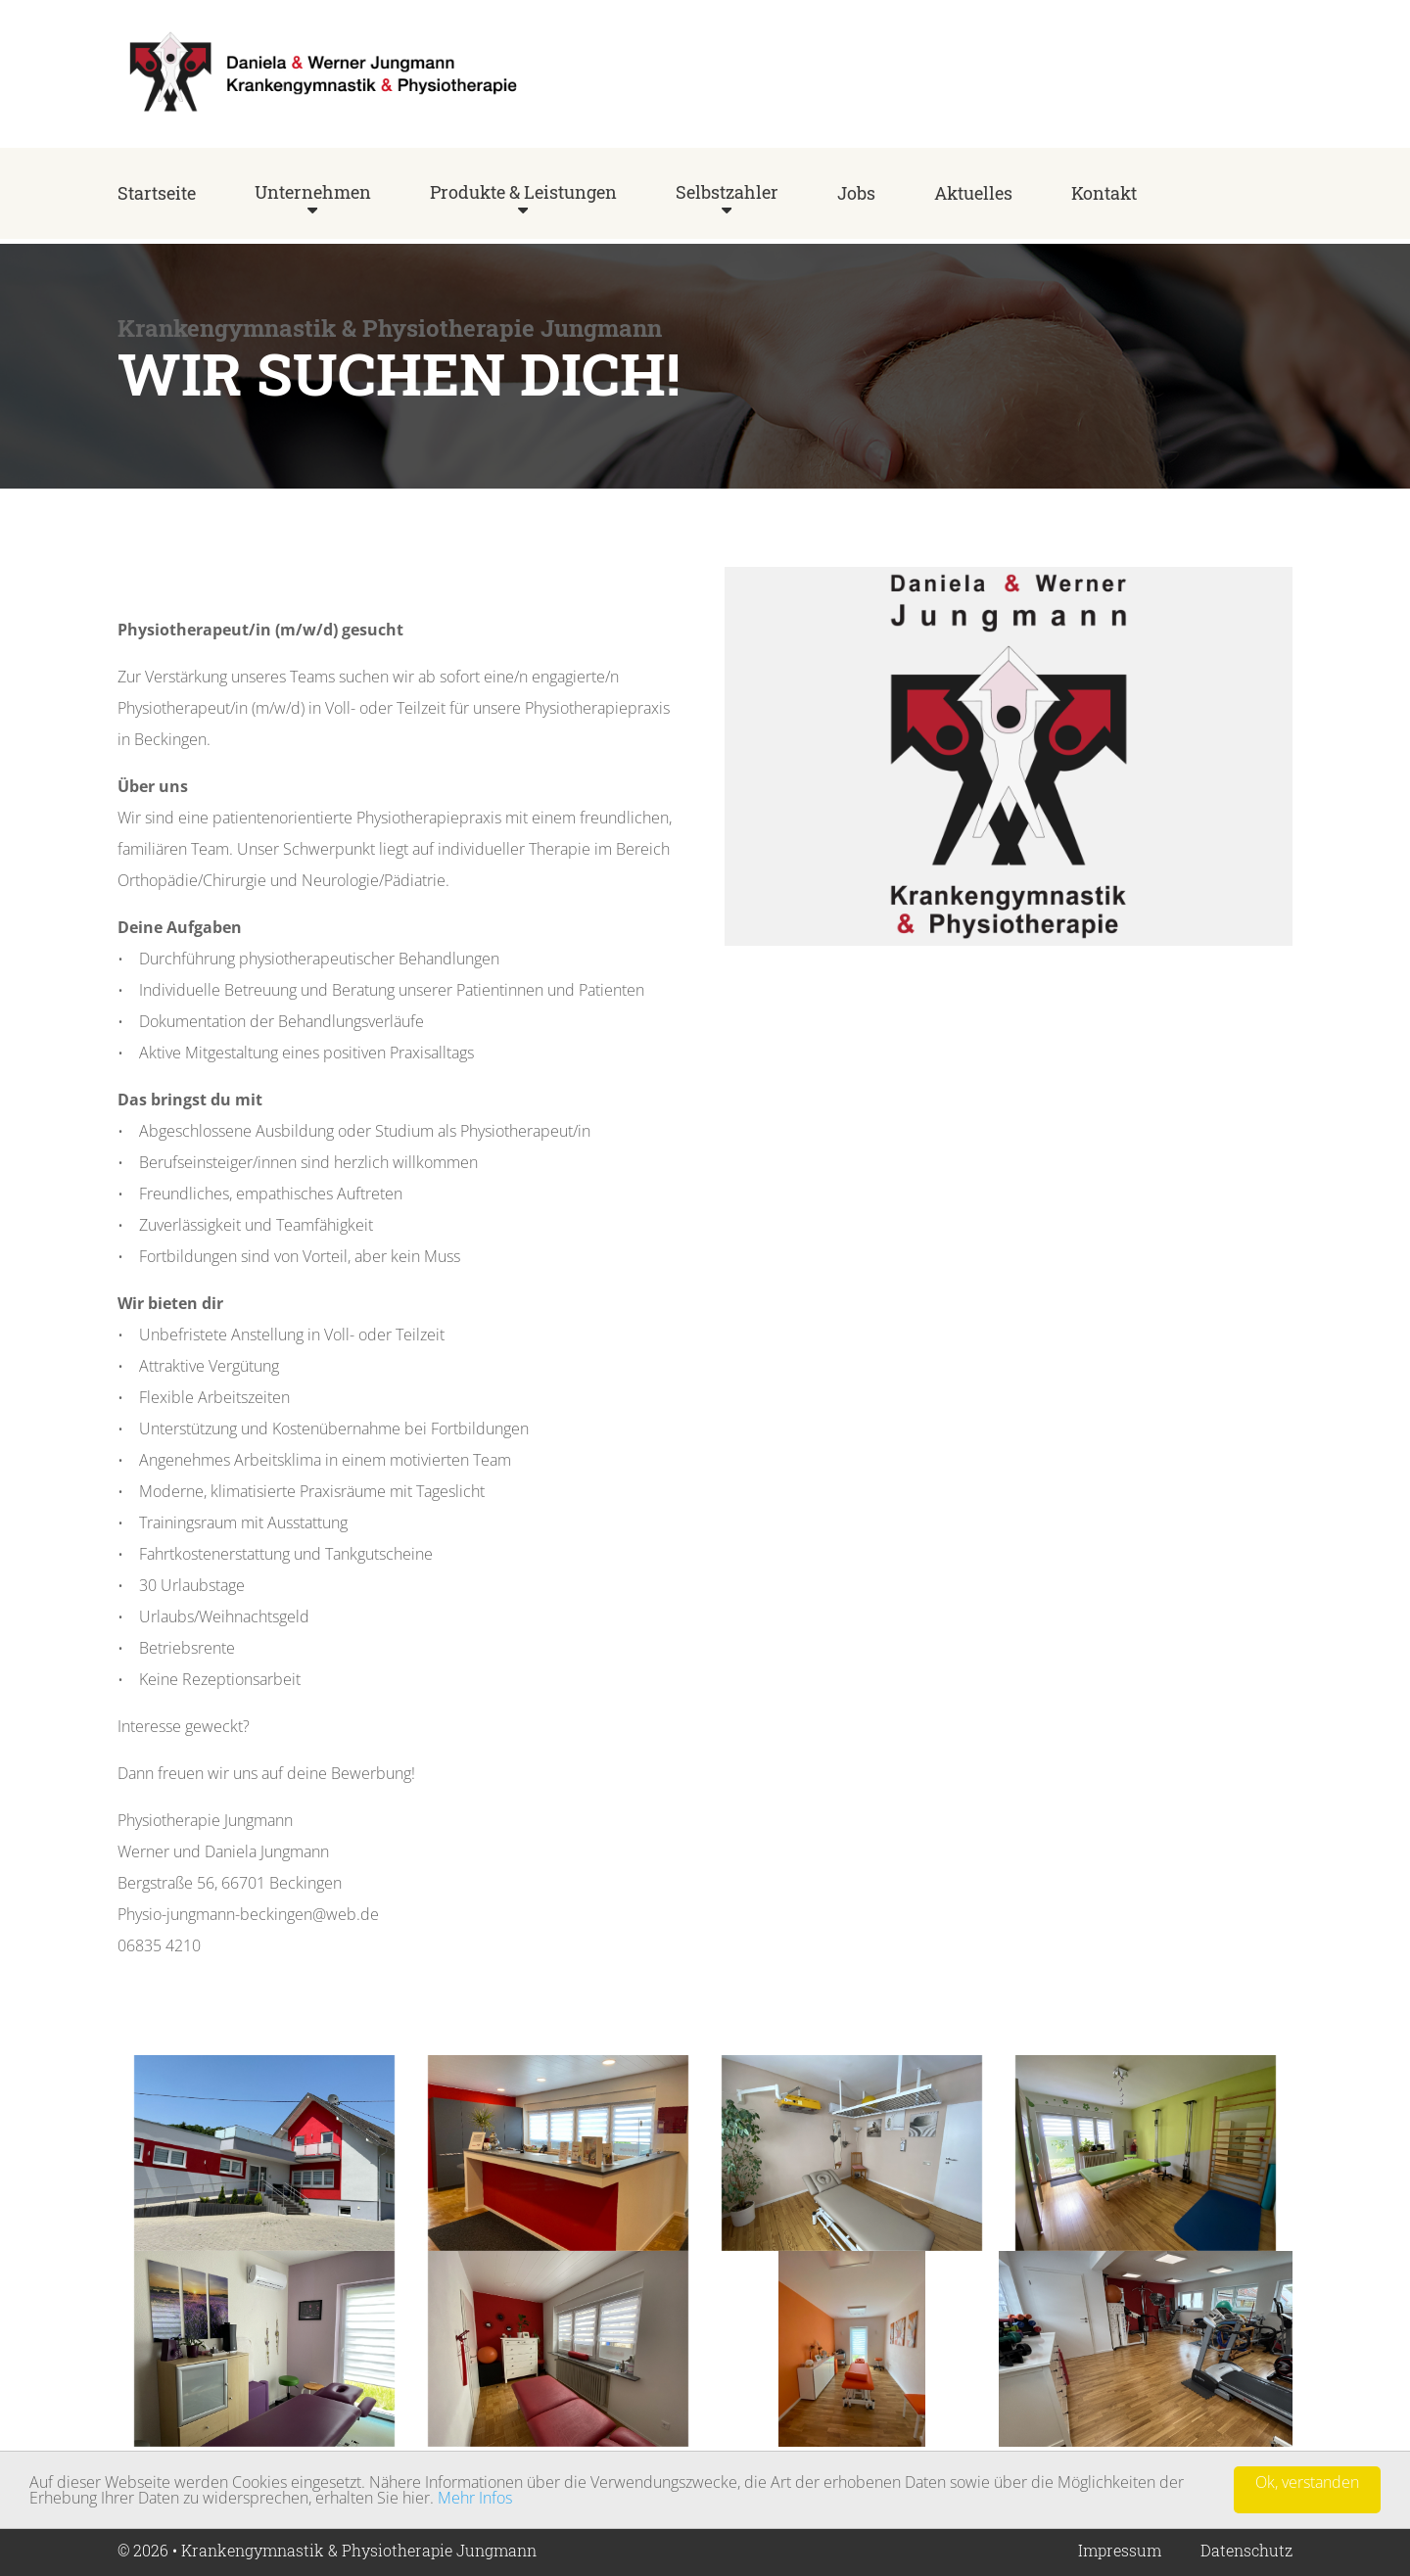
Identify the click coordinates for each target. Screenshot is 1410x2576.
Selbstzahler (727, 192)
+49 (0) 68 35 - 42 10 (1221, 80)
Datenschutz (1246, 2550)
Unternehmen (313, 192)
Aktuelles (973, 193)
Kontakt (1104, 193)
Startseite (157, 193)
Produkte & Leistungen (523, 192)
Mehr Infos (475, 2497)
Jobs (856, 193)
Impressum (1119, 2550)
